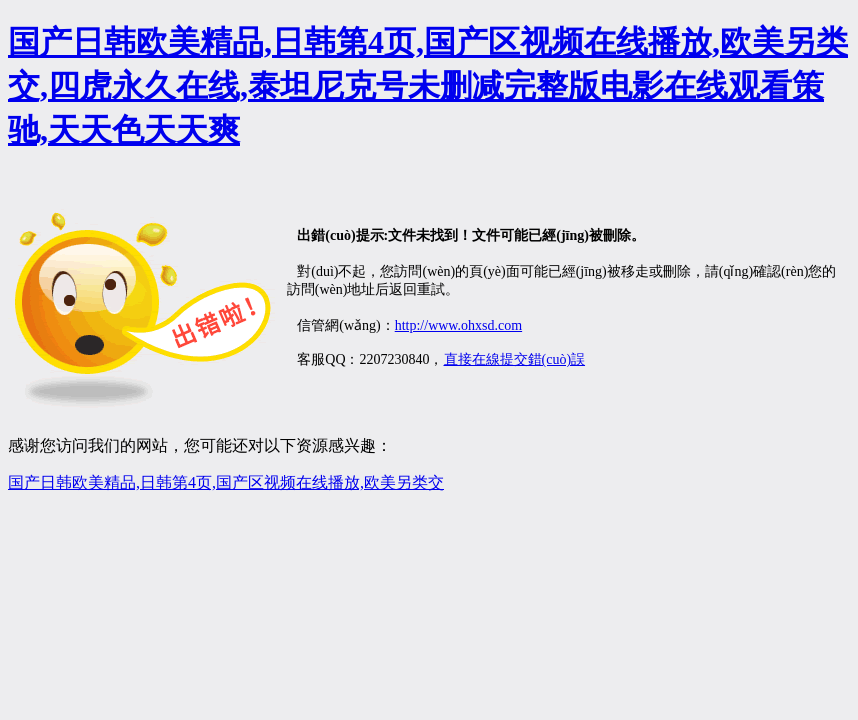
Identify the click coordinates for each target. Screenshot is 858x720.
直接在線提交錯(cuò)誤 (515, 359)
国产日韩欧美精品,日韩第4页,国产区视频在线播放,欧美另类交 (226, 482)
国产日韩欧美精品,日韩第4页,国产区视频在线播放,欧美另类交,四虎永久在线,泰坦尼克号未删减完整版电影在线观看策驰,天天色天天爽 (428, 86)
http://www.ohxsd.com (458, 325)
